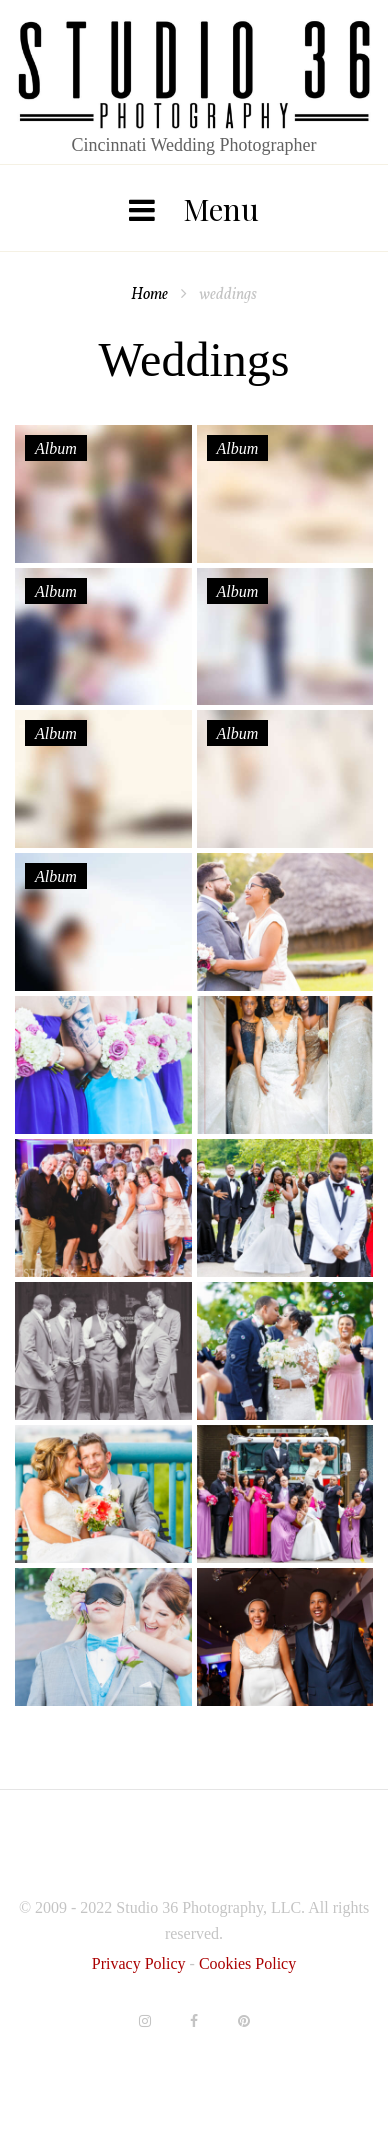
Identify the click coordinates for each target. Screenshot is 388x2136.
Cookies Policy (247, 1963)
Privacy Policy (141, 1963)
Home (149, 295)
